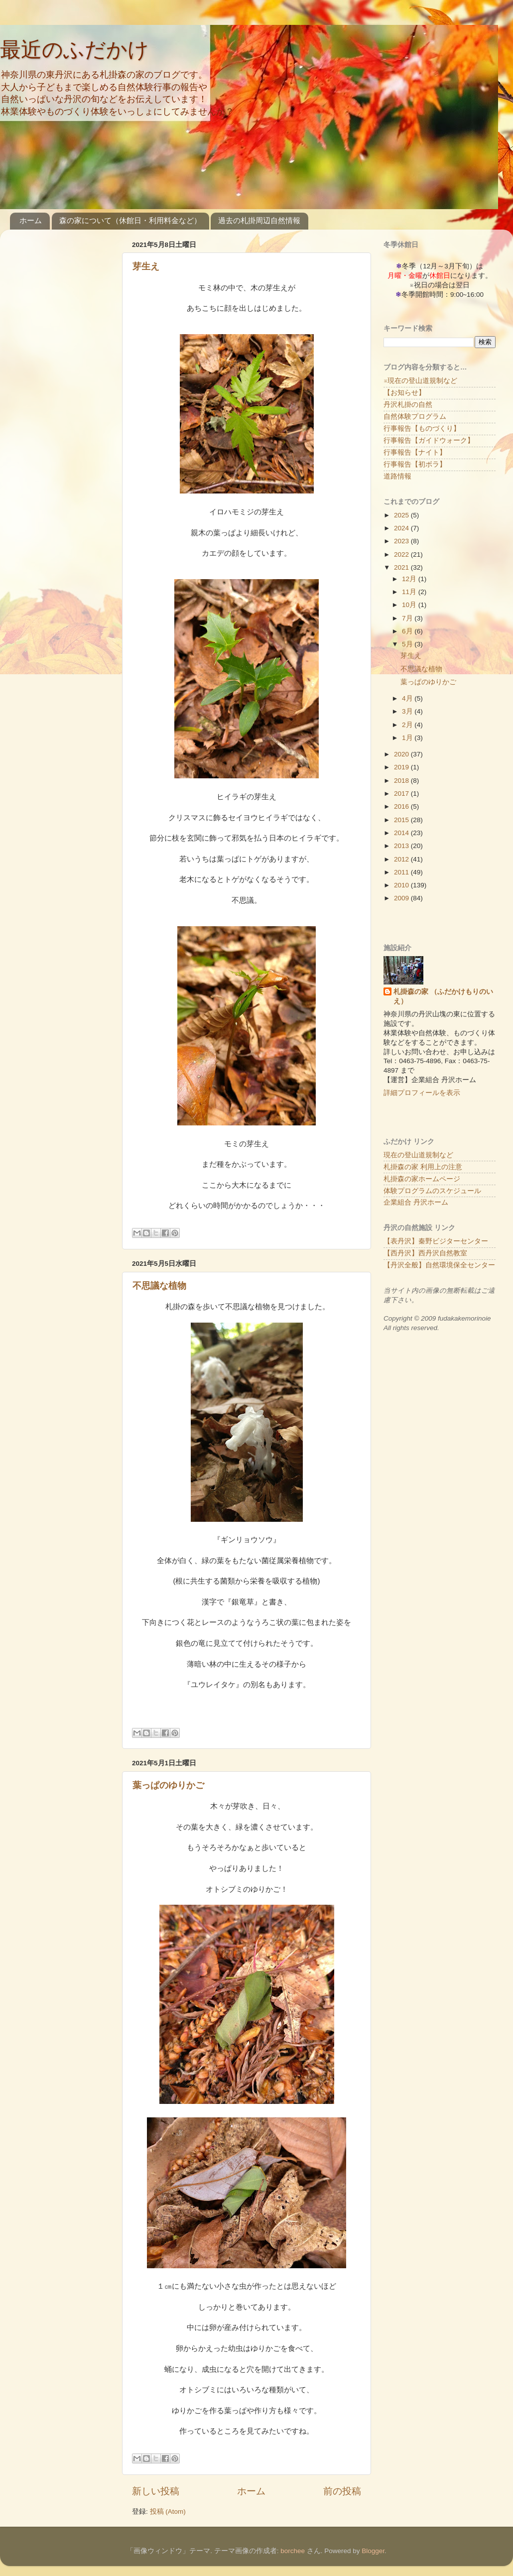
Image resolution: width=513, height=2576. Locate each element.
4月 (408, 698)
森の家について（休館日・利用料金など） (130, 220)
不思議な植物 (159, 1286)
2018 (402, 780)
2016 (402, 806)
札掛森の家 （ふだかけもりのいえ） (443, 996)
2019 (402, 767)
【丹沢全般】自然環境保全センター (439, 1265)
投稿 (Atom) (168, 2511)
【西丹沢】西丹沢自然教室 (425, 1253)
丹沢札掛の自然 (408, 404)
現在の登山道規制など (418, 1155)
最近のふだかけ (74, 49)
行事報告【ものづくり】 (422, 428)
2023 (402, 541)
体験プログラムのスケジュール (432, 1191)
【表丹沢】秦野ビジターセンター (436, 1241)
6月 (408, 631)
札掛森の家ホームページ (422, 1179)
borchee (292, 2551)
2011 (402, 872)
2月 (408, 725)
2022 (402, 554)
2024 (402, 528)
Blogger (373, 2551)
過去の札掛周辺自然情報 (259, 220)
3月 (408, 711)
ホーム (30, 220)
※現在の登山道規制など (420, 380)
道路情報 (397, 476)
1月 (408, 737)
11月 (410, 592)
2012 (402, 859)
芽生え (145, 266)
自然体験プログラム (415, 416)
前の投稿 (342, 2491)
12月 (410, 579)
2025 (402, 515)
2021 (402, 567)
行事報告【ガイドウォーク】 (429, 440)
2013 (402, 846)
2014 (402, 833)
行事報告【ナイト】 (415, 452)
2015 (402, 820)
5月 (408, 644)
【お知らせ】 (404, 392)
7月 (408, 618)
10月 (410, 605)
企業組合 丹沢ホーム (416, 1202)
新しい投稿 (155, 2491)
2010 (402, 885)
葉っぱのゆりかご (168, 1785)
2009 (402, 898)
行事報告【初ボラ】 (415, 464)
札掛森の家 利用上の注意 (423, 1167)
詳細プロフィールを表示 (422, 1093)
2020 (402, 754)
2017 (402, 793)
